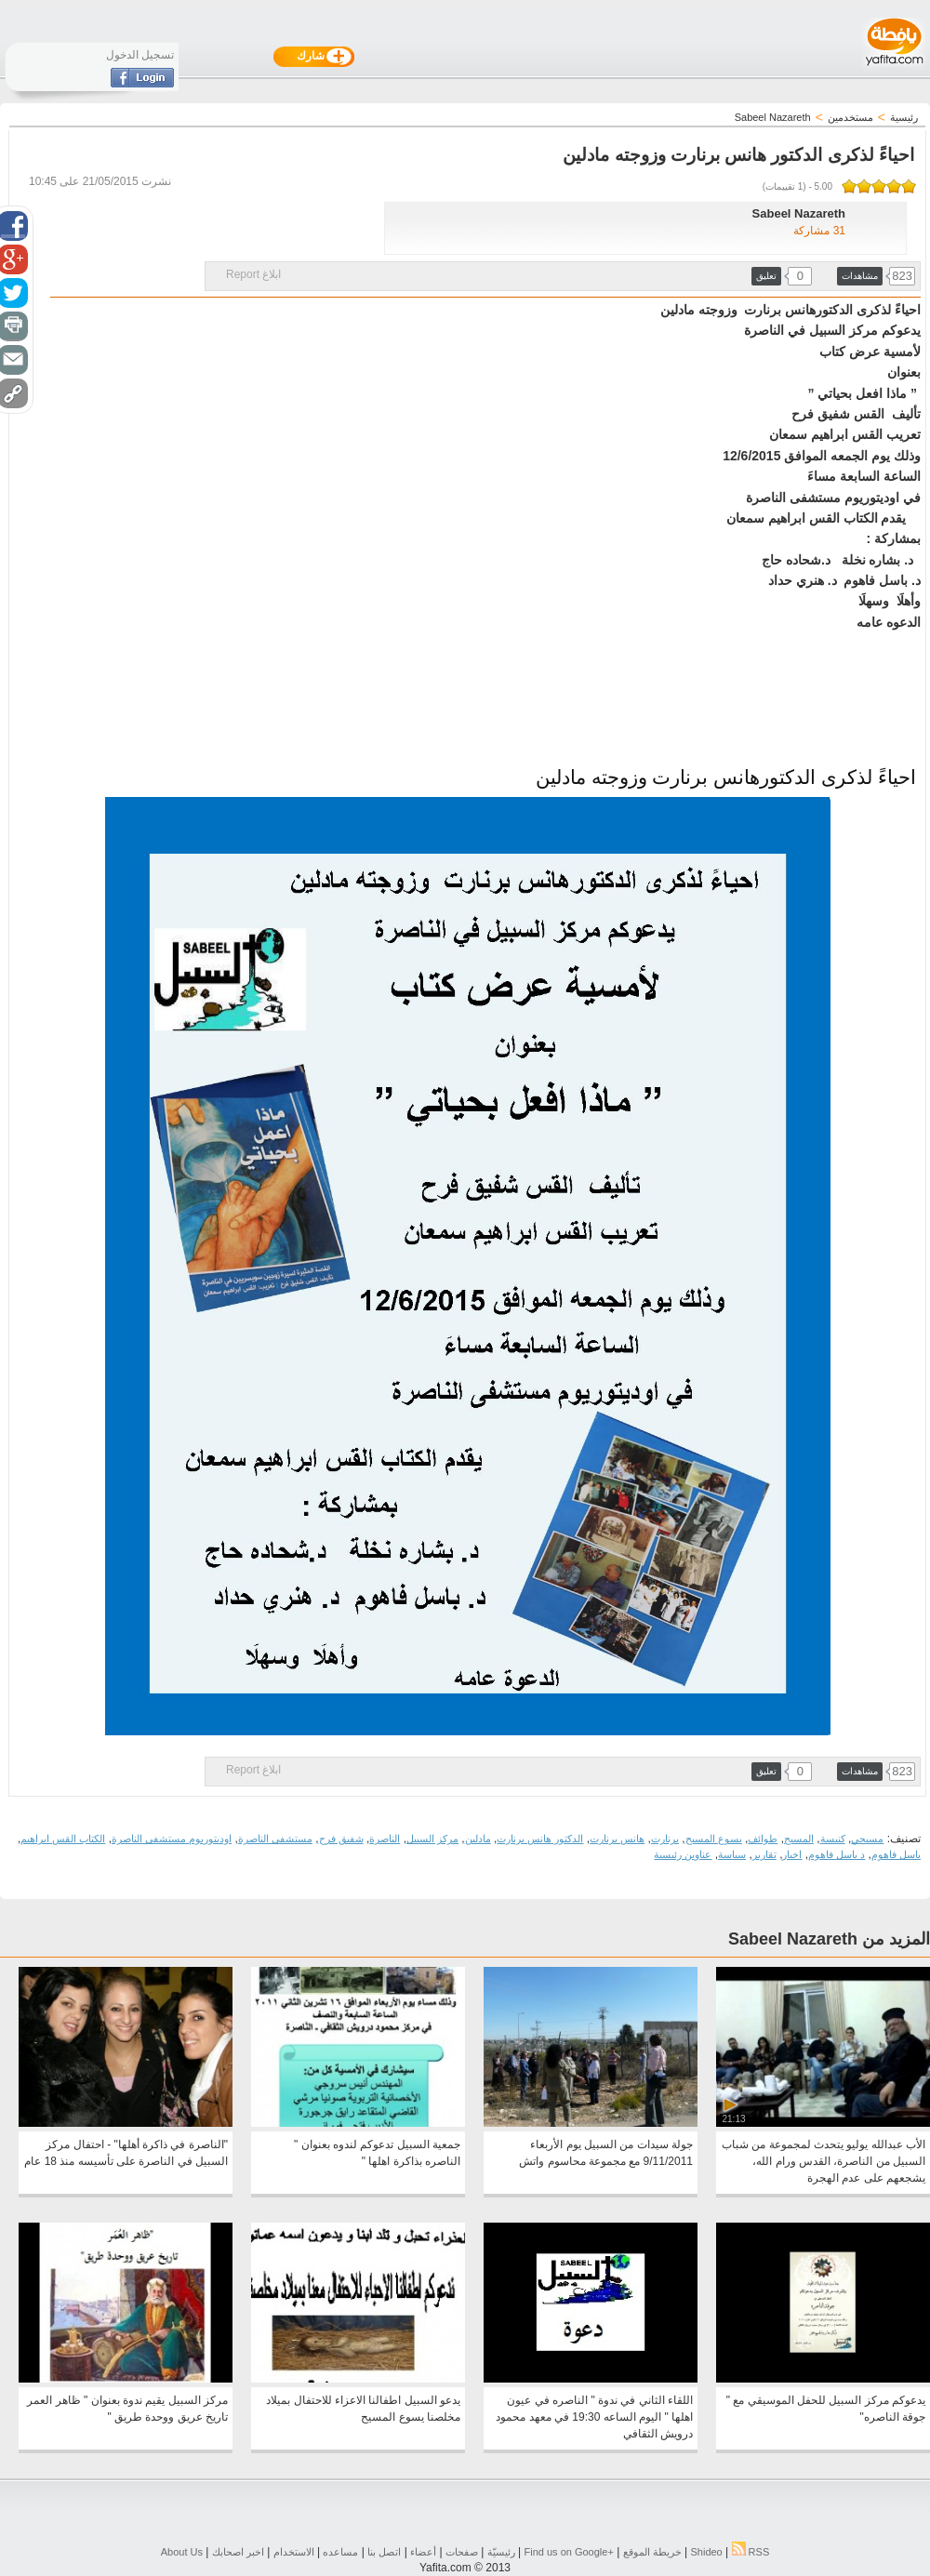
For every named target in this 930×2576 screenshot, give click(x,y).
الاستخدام (293, 2551)
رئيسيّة (501, 2551)
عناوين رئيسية (682, 1854)
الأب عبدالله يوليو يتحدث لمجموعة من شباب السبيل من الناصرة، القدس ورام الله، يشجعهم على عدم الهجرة (823, 2161)
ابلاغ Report (253, 274)
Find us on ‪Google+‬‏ (569, 2551)
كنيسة (832, 1838)
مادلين (478, 1838)
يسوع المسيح (713, 1838)
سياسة (732, 1854)
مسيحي (867, 1838)
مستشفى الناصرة (275, 1838)
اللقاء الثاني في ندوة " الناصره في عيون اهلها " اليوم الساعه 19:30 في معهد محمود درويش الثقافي (594, 2417)
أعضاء (423, 2551)
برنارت (665, 1838)
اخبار (792, 1854)
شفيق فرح (341, 1838)
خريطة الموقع (652, 2551)
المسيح (799, 1838)
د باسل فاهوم (836, 1854)
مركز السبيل (432, 1838)
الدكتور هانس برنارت (540, 1838)
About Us (182, 2551)
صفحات (461, 2551)
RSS (751, 2551)
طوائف (762, 1838)
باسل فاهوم (896, 1854)
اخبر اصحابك (238, 2551)
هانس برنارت (617, 1838)
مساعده (340, 2551)
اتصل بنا (384, 2551)
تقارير (764, 1854)
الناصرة (384, 1838)
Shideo (706, 2551)
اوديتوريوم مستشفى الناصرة (172, 1838)
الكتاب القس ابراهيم (62, 1838)
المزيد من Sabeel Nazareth (829, 1939)
